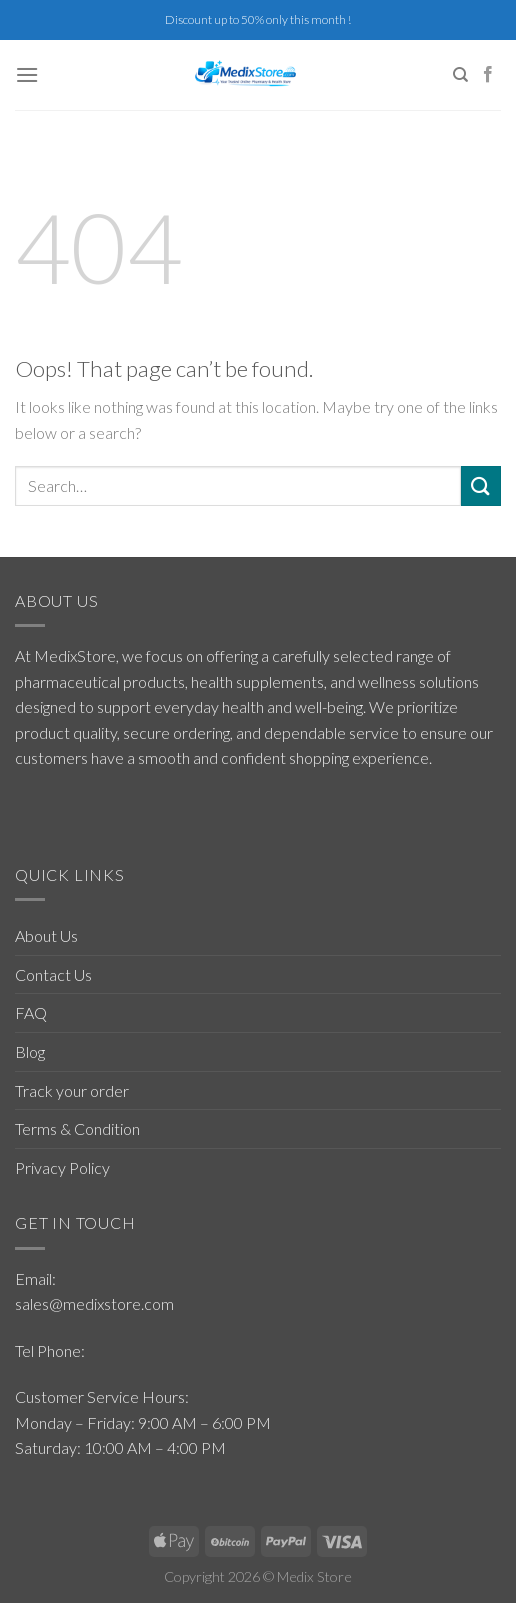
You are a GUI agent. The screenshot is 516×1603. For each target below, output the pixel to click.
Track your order (72, 1090)
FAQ (31, 1012)
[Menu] (27, 74)
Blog (30, 1051)
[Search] (460, 75)
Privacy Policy (62, 1167)
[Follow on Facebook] (488, 75)
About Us (46, 935)
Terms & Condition (77, 1128)
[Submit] (481, 485)
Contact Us (53, 974)
